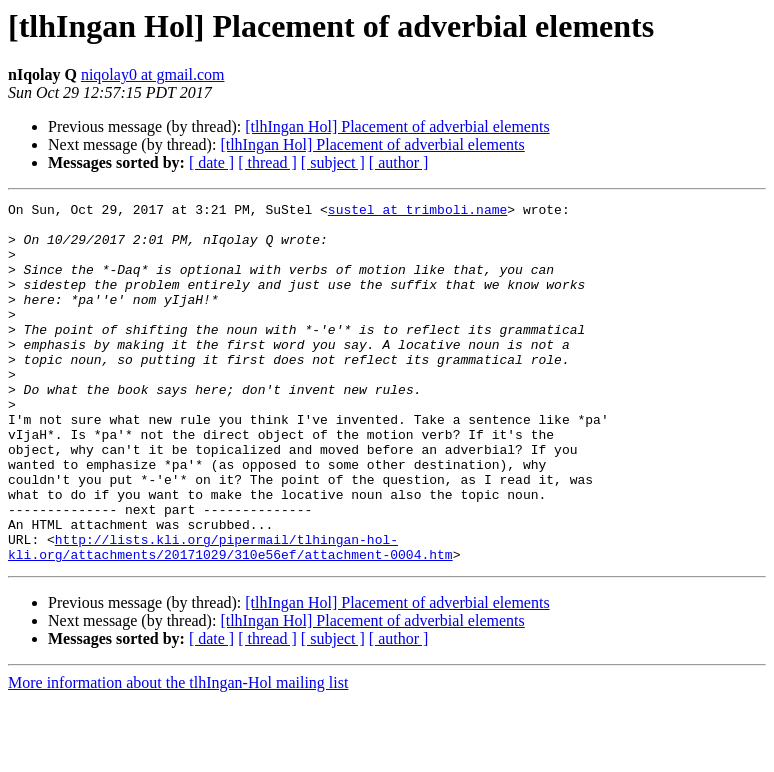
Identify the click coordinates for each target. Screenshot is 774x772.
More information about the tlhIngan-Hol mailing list (178, 754)
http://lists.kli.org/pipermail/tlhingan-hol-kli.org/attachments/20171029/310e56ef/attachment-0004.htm (230, 617)
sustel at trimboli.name (417, 212)
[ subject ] (333, 162)
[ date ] (211, 162)
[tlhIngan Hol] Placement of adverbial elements (397, 126)
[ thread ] (267, 162)
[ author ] (399, 162)
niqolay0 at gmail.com (153, 74)
